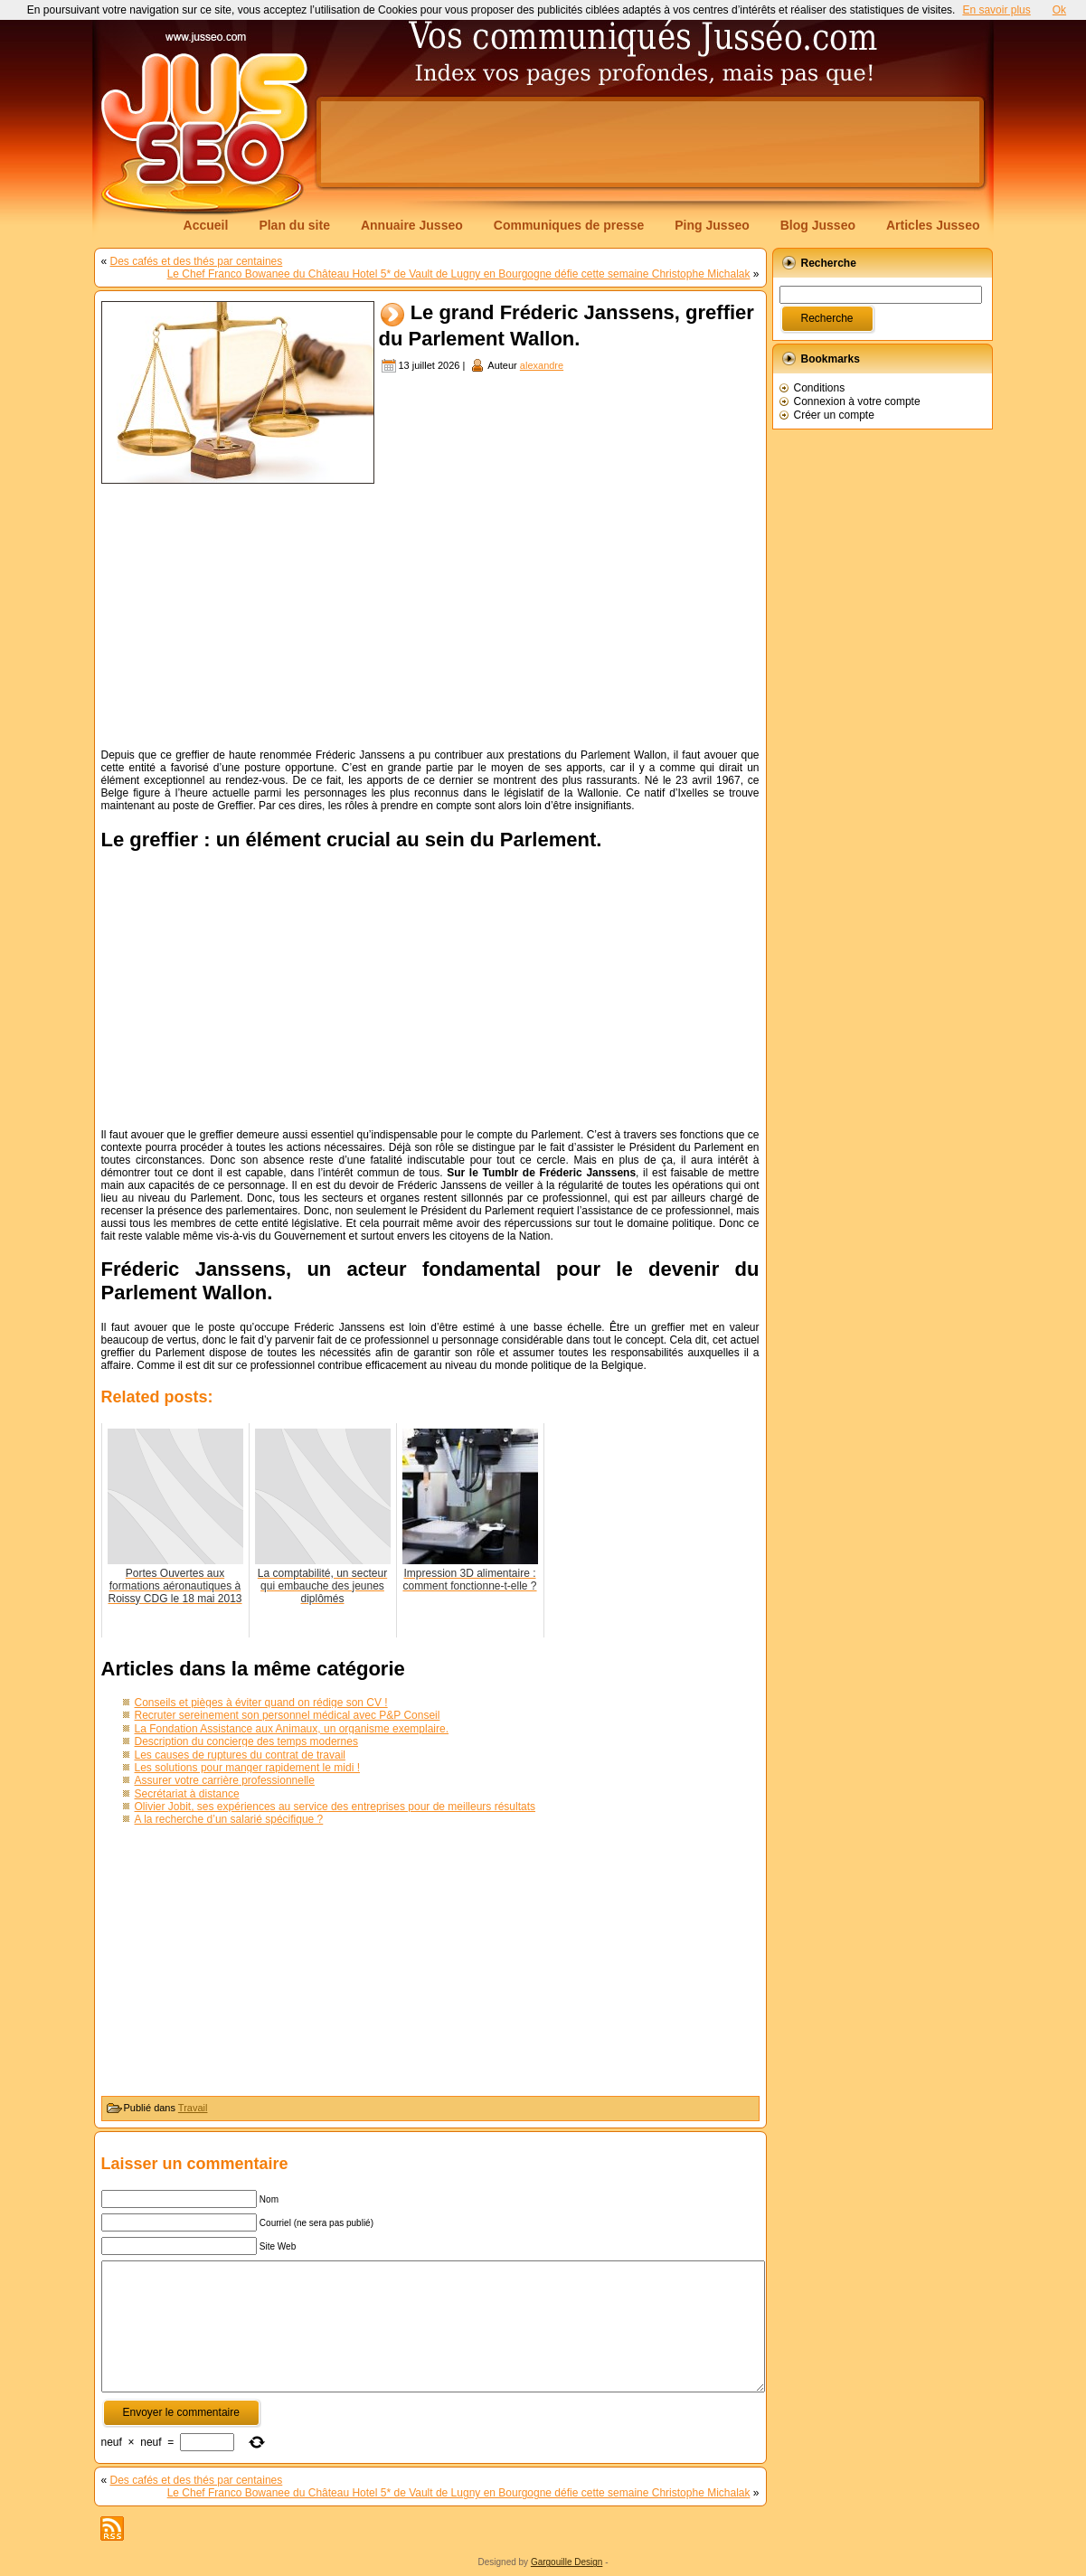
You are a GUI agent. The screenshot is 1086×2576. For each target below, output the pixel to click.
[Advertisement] (650, 142)
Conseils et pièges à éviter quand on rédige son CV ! (261, 1702)
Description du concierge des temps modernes (246, 1741)
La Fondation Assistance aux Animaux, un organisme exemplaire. (292, 1728)
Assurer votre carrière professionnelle (225, 1780)
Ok (1059, 10)
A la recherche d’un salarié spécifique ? (229, 1819)
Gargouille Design (567, 2562)
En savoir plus (996, 10)
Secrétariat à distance (187, 1794)
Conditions (819, 388)
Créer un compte (834, 415)
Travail (193, 2107)
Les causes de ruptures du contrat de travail (240, 1755)
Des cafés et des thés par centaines (196, 261)
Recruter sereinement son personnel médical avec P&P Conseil (287, 1715)
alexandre (541, 365)
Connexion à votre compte (857, 401)
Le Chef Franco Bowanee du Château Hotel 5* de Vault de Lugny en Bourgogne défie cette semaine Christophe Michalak (459, 274)
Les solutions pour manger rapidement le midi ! (247, 1767)
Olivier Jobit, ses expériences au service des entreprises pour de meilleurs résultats (335, 1806)
